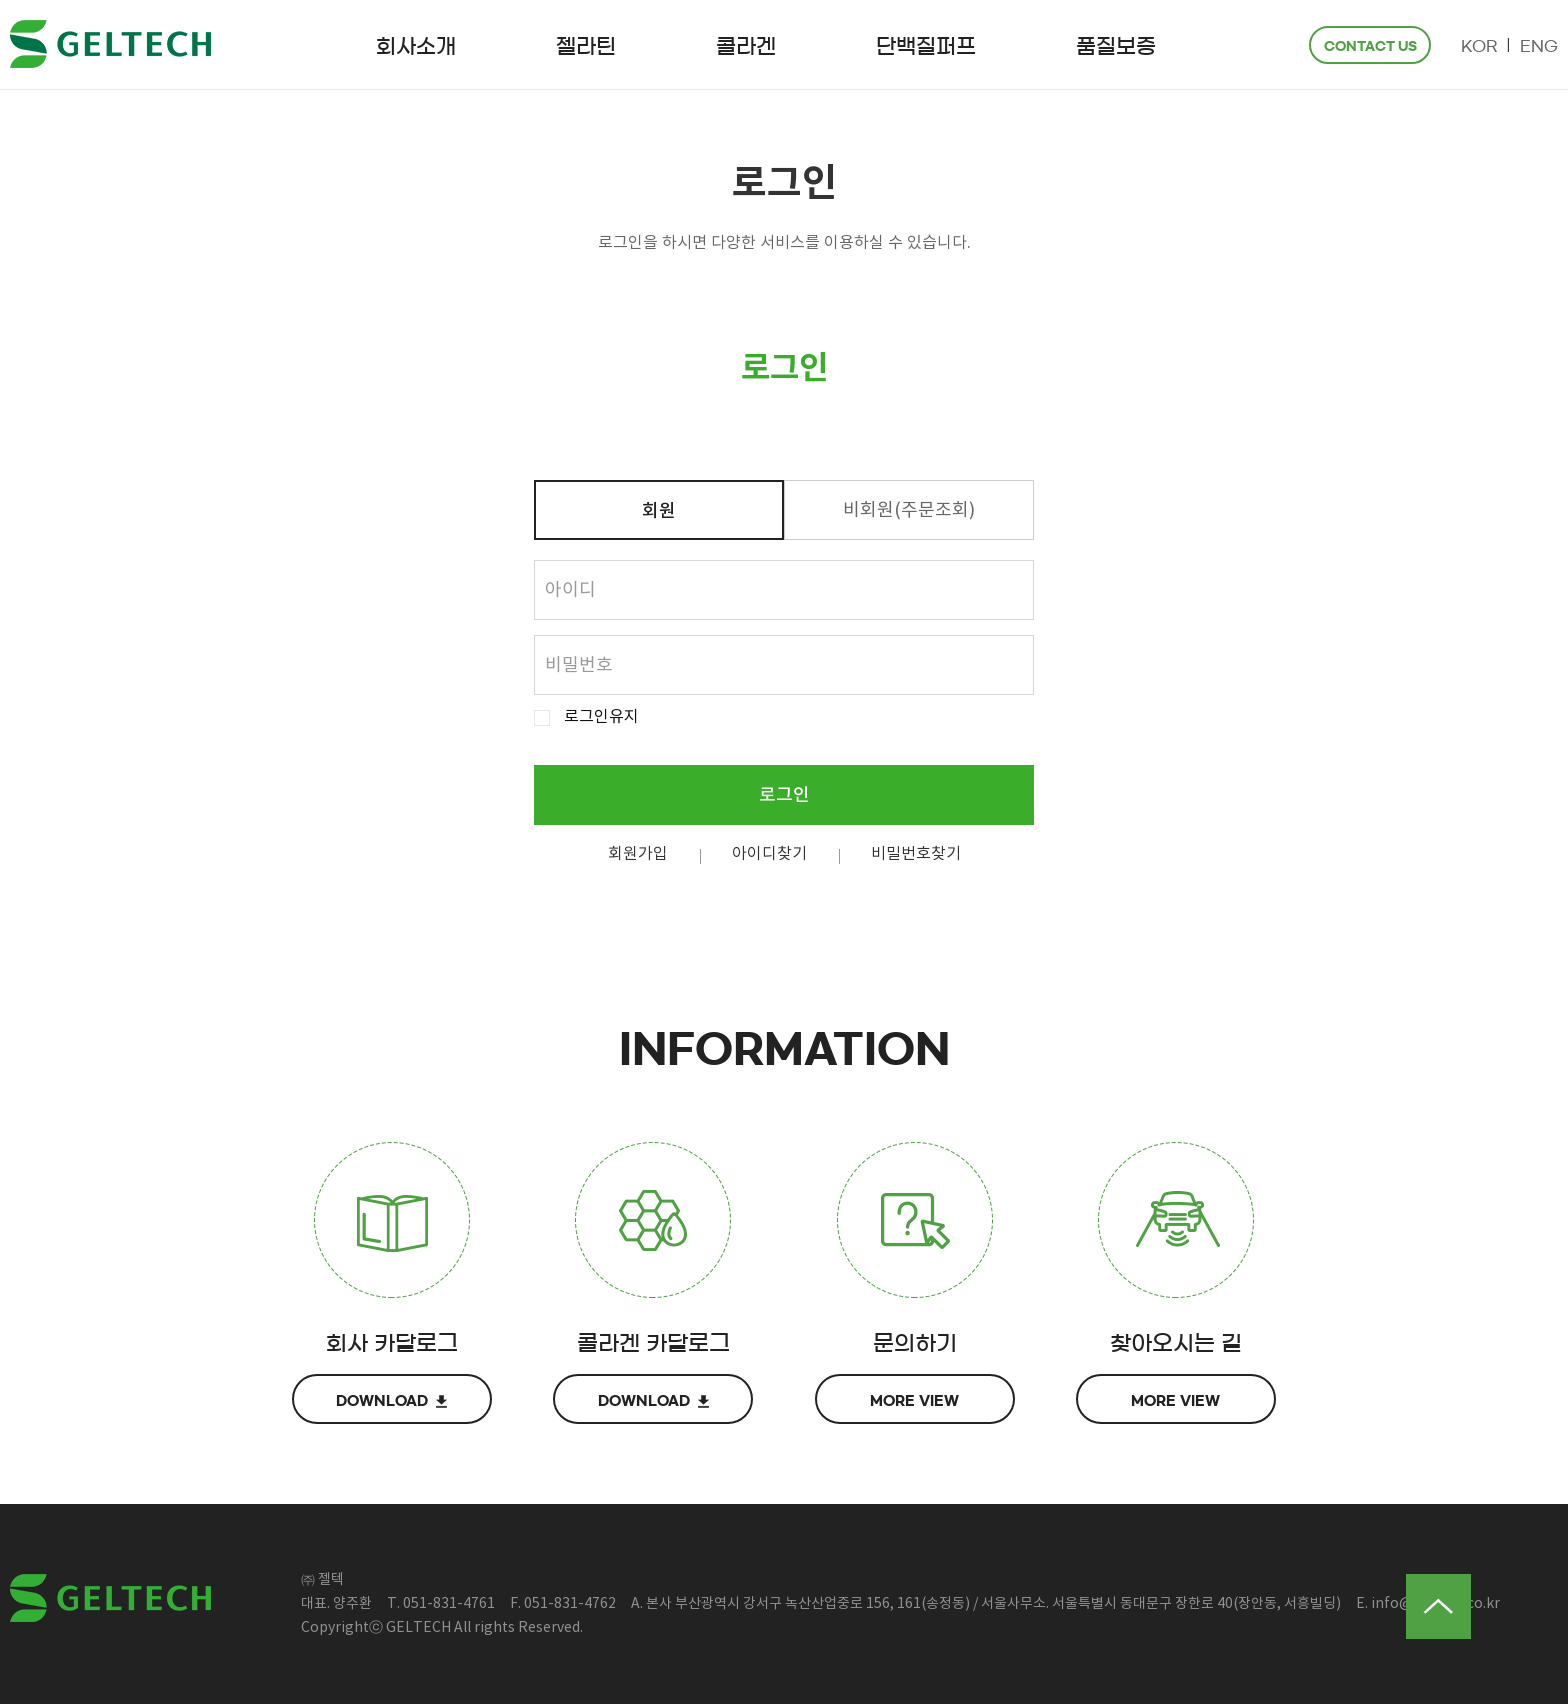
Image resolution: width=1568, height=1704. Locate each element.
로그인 (784, 795)
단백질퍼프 (926, 46)
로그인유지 (601, 717)
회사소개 (416, 46)
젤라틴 (586, 46)
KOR (1479, 46)
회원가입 (638, 854)
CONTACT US (1370, 46)
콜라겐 (746, 46)
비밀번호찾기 (916, 854)
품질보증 (1116, 46)
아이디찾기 (769, 854)
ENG (1539, 46)
